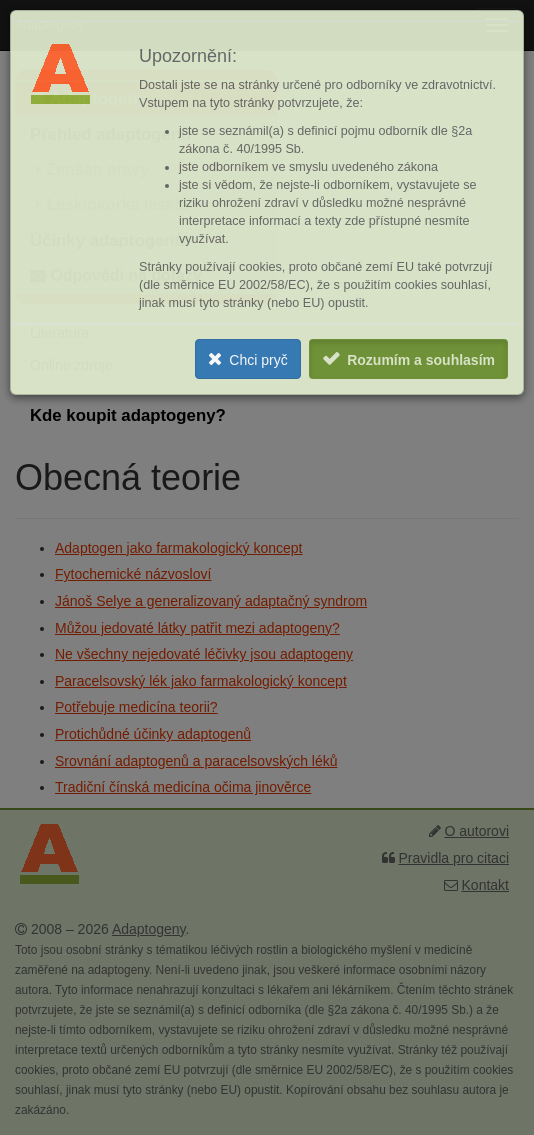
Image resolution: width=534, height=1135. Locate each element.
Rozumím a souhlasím (421, 360)
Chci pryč (258, 360)
